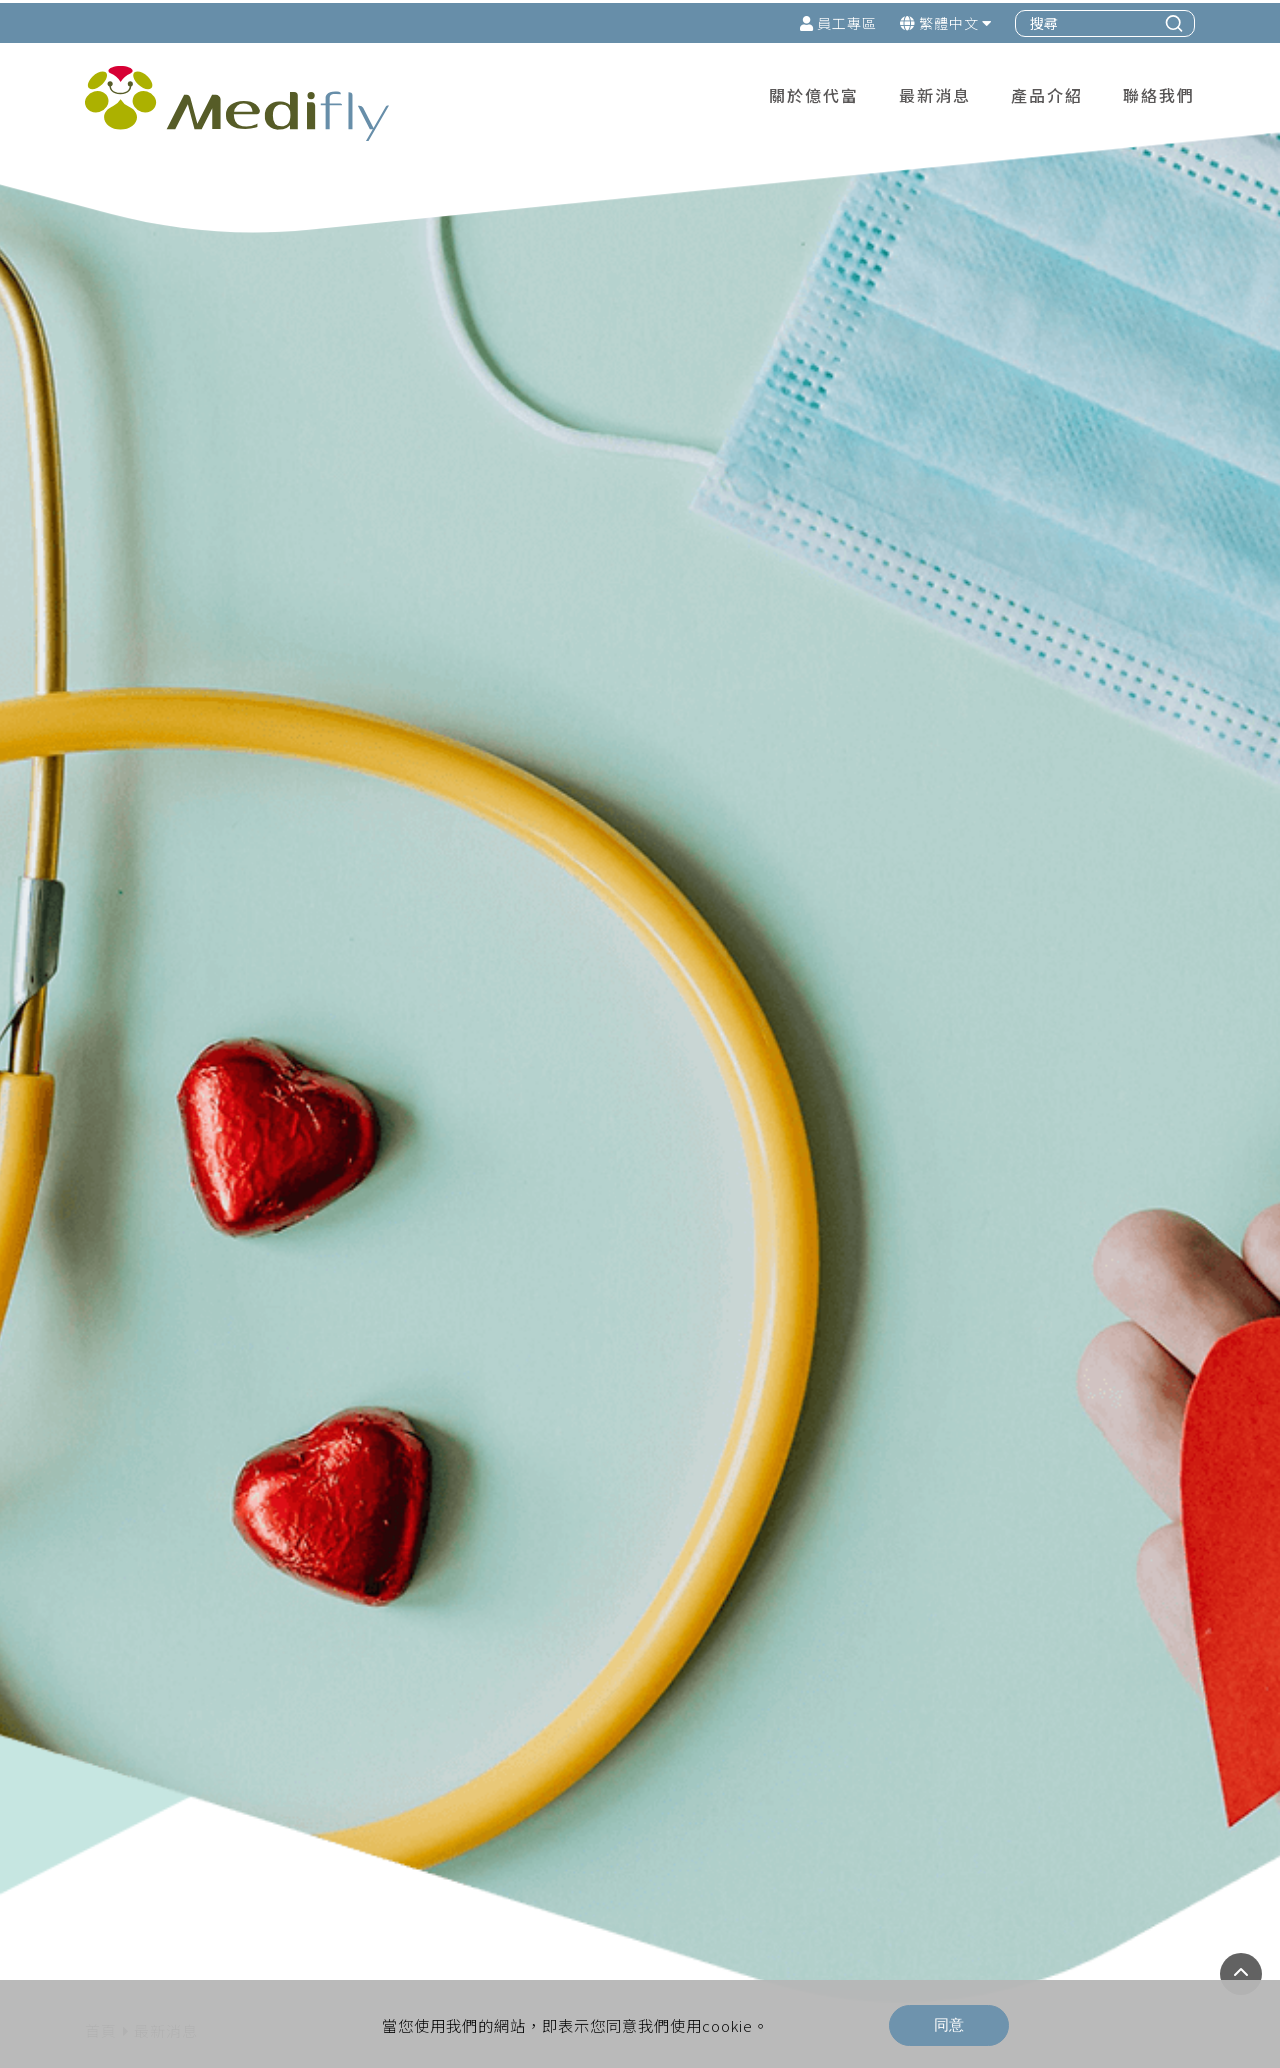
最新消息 (166, 1637)
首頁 (101, 1637)
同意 (949, 2021)
